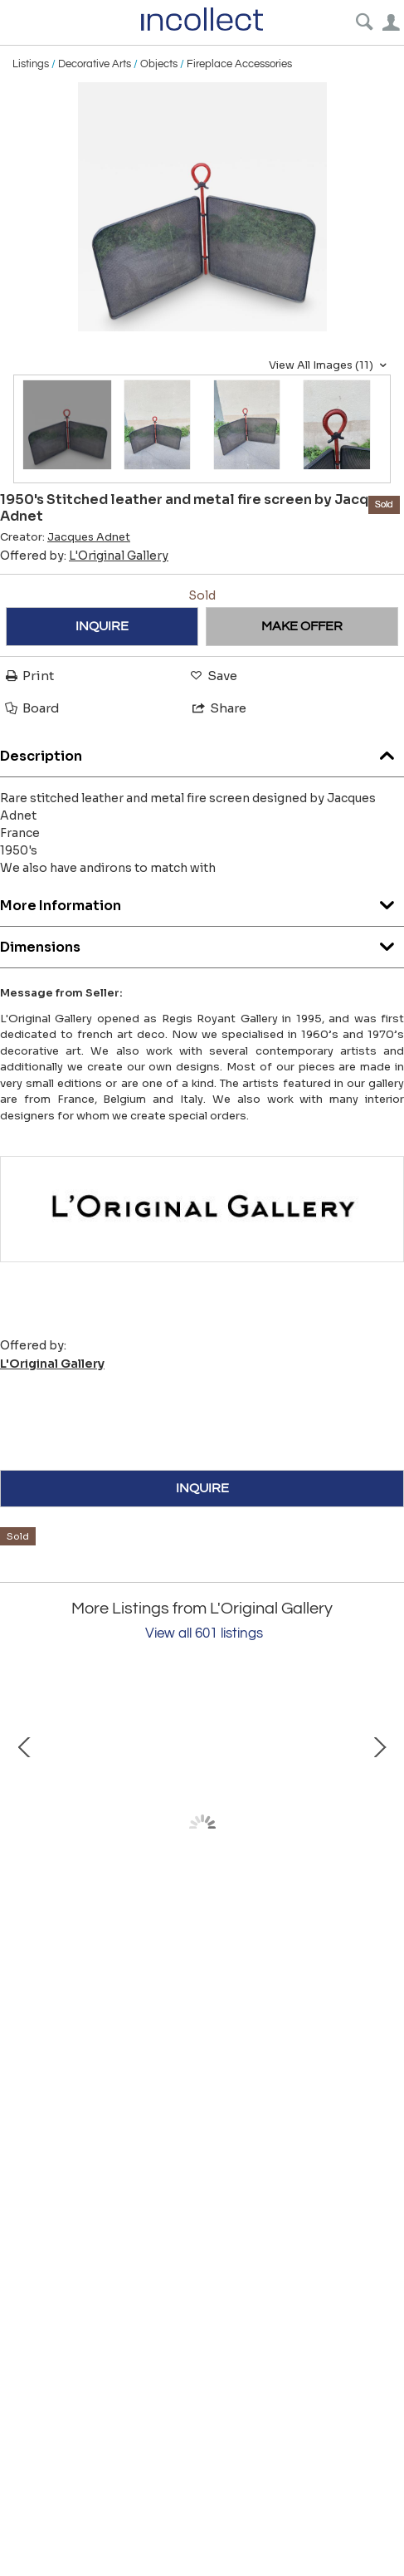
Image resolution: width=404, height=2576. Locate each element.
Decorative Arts (94, 64)
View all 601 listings (204, 1633)
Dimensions (202, 943)
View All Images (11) (330, 365)
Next (379, 1828)
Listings (30, 64)
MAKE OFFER (302, 626)
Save (212, 675)
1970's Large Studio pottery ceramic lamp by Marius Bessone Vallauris (199, 1971)
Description (202, 752)
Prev (25, 1828)
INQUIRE (102, 626)
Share (218, 708)
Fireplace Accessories (239, 64)
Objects (159, 64)
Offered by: (84, 555)
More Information (202, 901)
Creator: (65, 537)
